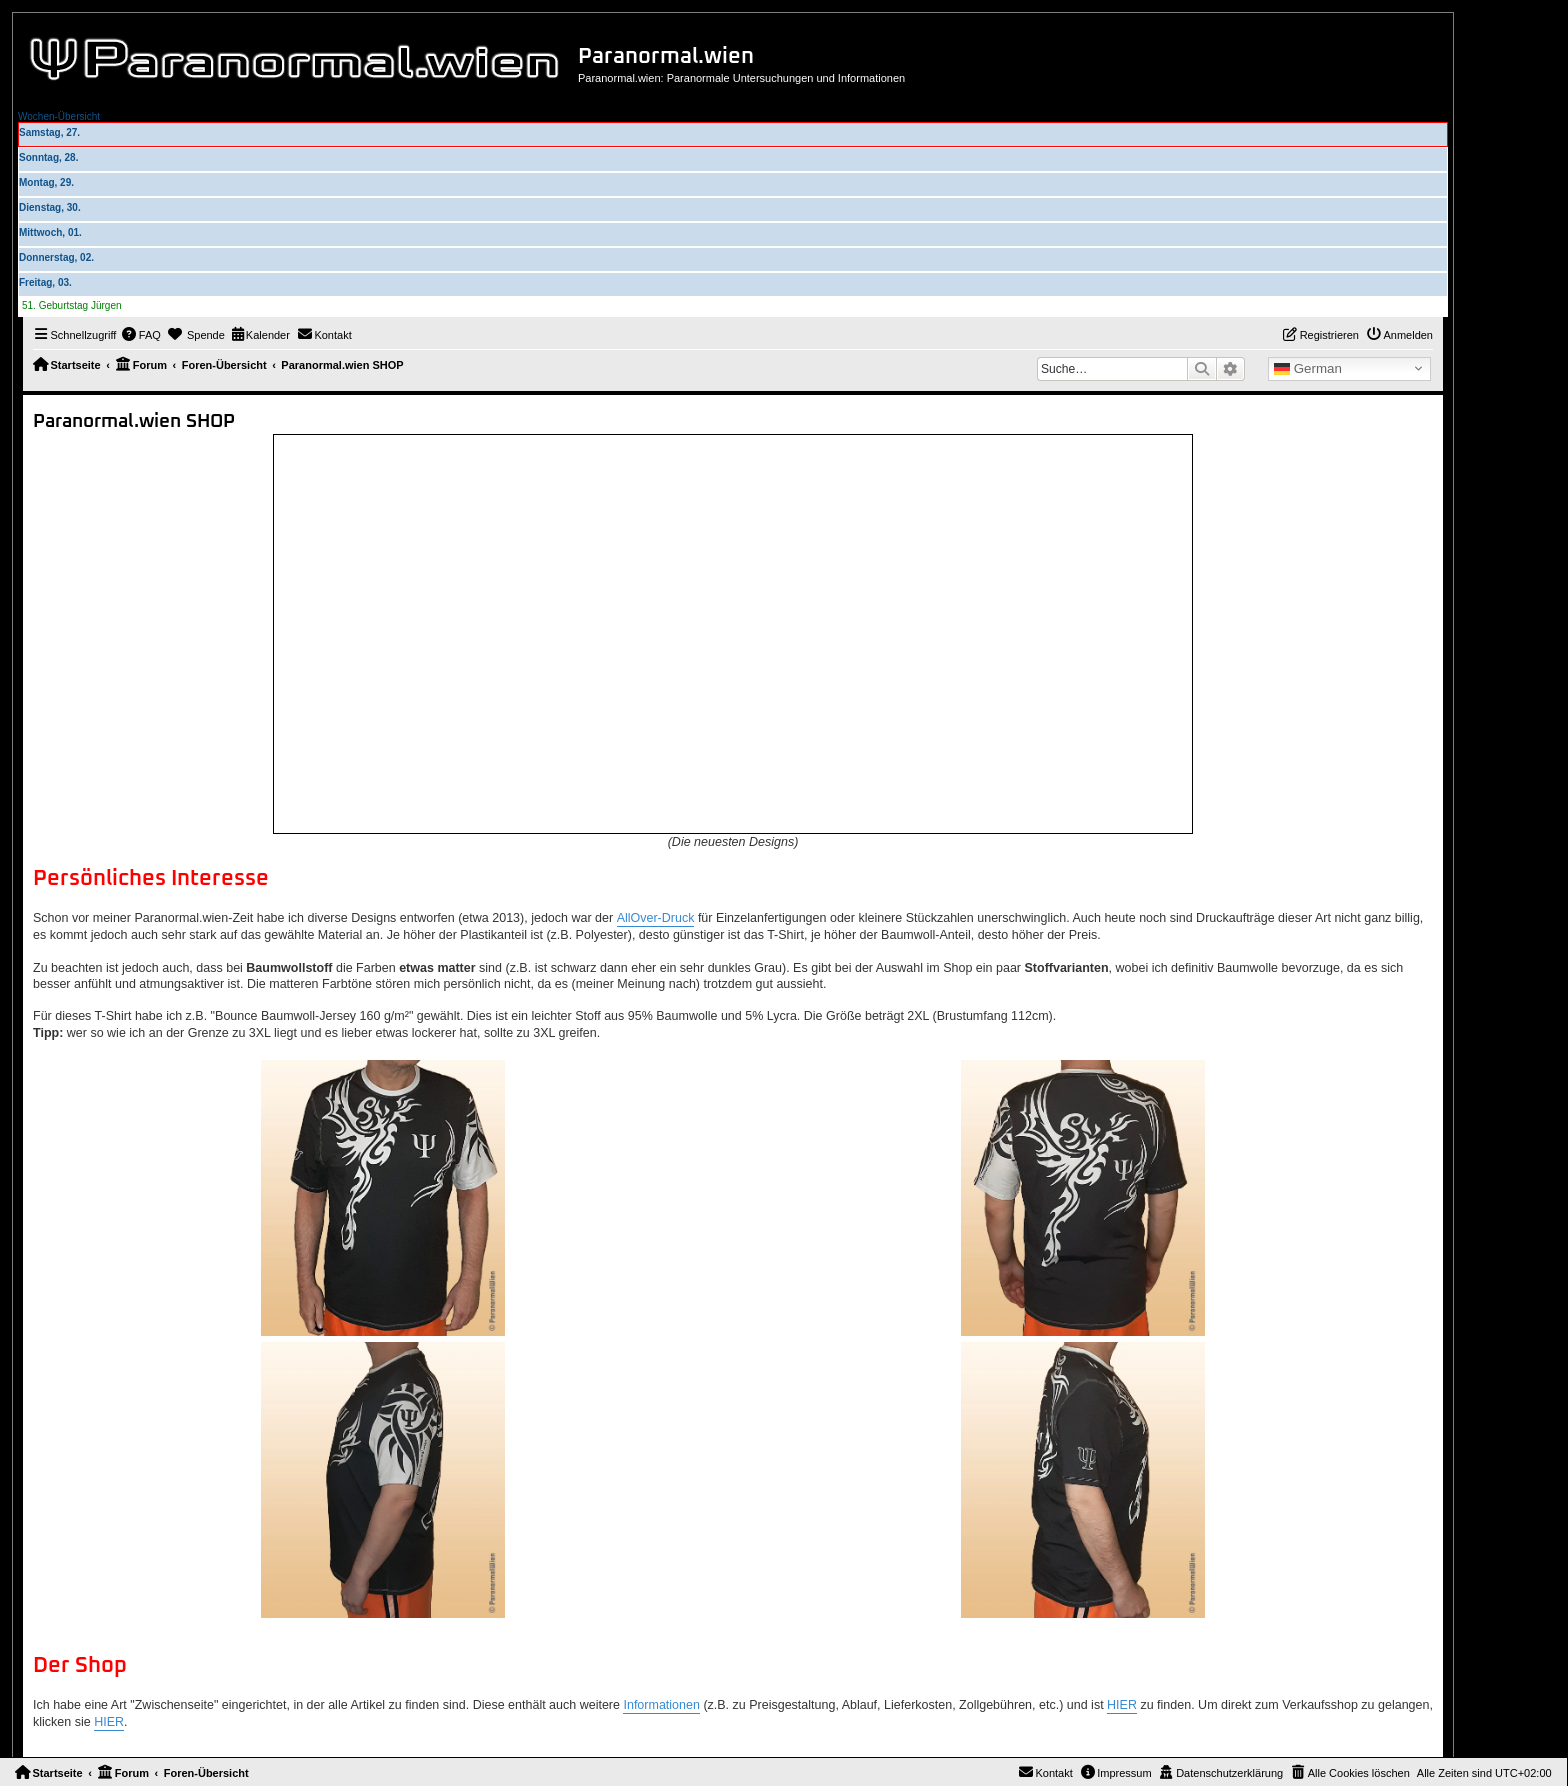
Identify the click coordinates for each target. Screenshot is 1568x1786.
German (1308, 369)
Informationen (661, 1705)
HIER (1122, 1705)
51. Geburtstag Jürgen (72, 305)
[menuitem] (141, 335)
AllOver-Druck (656, 918)
